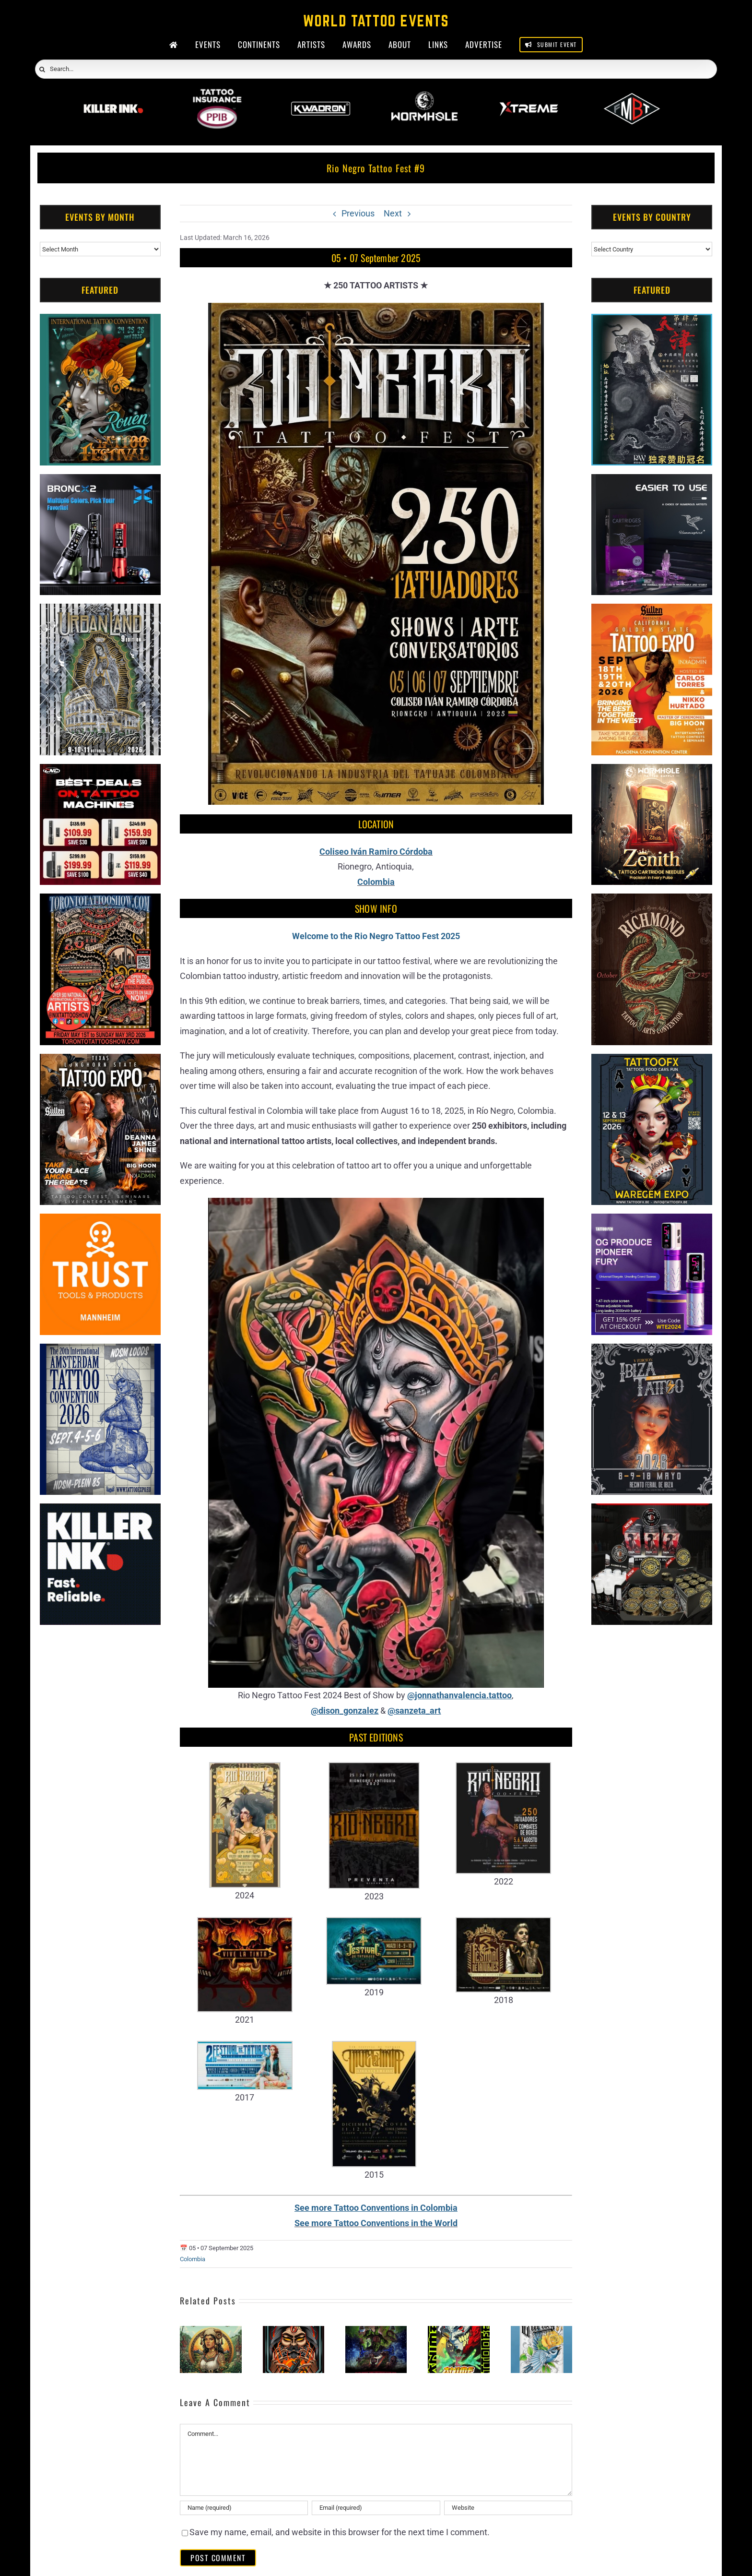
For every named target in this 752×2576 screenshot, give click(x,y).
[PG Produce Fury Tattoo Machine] (651, 1221)
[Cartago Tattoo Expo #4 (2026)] (541, 2331)
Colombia (376, 882)
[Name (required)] (244, 2508)
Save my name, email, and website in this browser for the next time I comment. (339, 2532)
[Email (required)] (376, 2508)
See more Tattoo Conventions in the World (376, 2223)
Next (393, 213)
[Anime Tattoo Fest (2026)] (458, 2331)
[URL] (508, 2508)
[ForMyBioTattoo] (632, 95)
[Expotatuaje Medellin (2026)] (376, 2331)
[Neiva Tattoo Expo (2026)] (293, 2331)
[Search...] (376, 69)
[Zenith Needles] (651, 771)
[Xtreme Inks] (528, 95)
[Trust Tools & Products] (100, 1221)
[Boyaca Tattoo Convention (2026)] (210, 2331)
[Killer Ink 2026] (113, 95)
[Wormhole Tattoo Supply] (424, 95)
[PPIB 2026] (217, 95)
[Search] (42, 69)
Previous (358, 213)
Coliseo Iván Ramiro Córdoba (376, 852)
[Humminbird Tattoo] (651, 482)
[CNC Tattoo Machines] (100, 771)
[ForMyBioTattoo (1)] (651, 1511)
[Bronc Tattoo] (100, 482)
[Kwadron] (321, 95)
